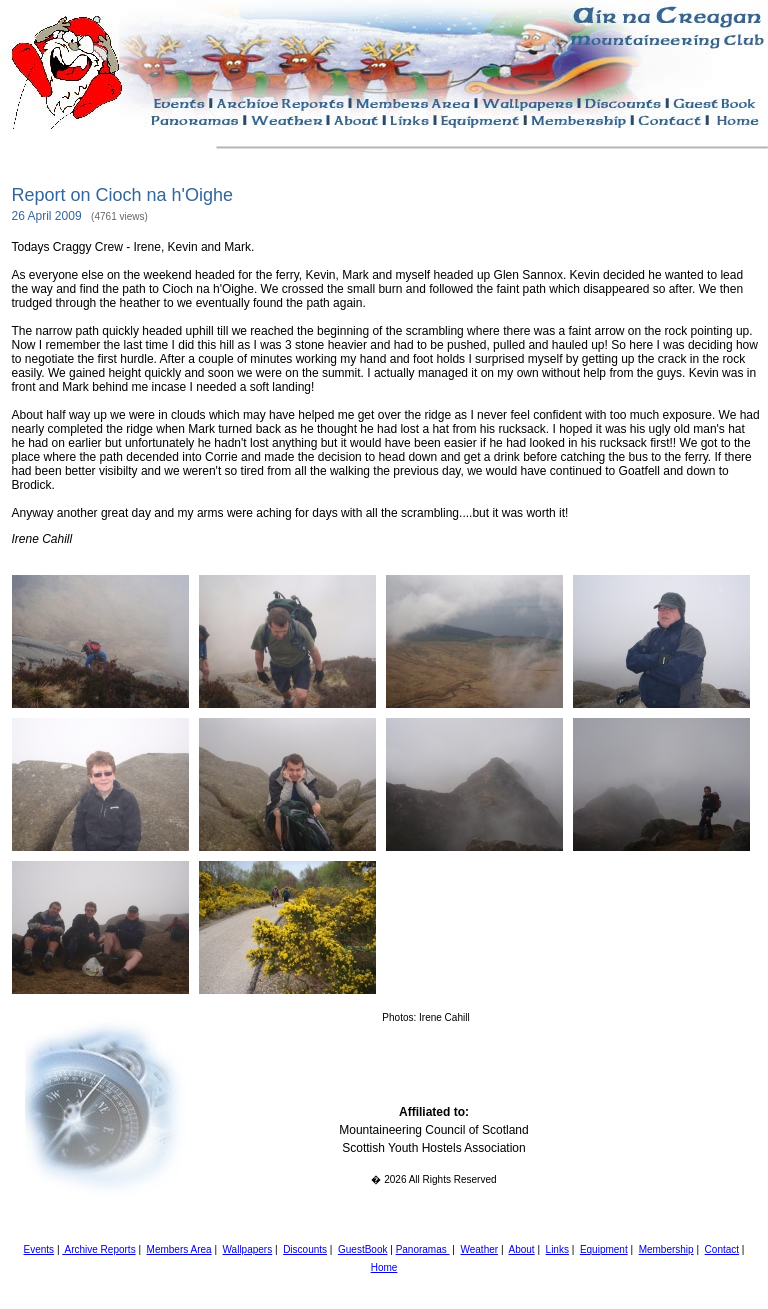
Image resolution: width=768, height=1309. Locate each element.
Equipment (604, 1249)
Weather (479, 1249)
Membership (666, 1249)
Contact (722, 1249)
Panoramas (423, 1249)
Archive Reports (98, 1249)
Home (384, 1267)
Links (557, 1249)
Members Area (179, 1249)
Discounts (305, 1249)
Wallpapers (248, 1249)
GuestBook (362, 1249)
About (522, 1249)
